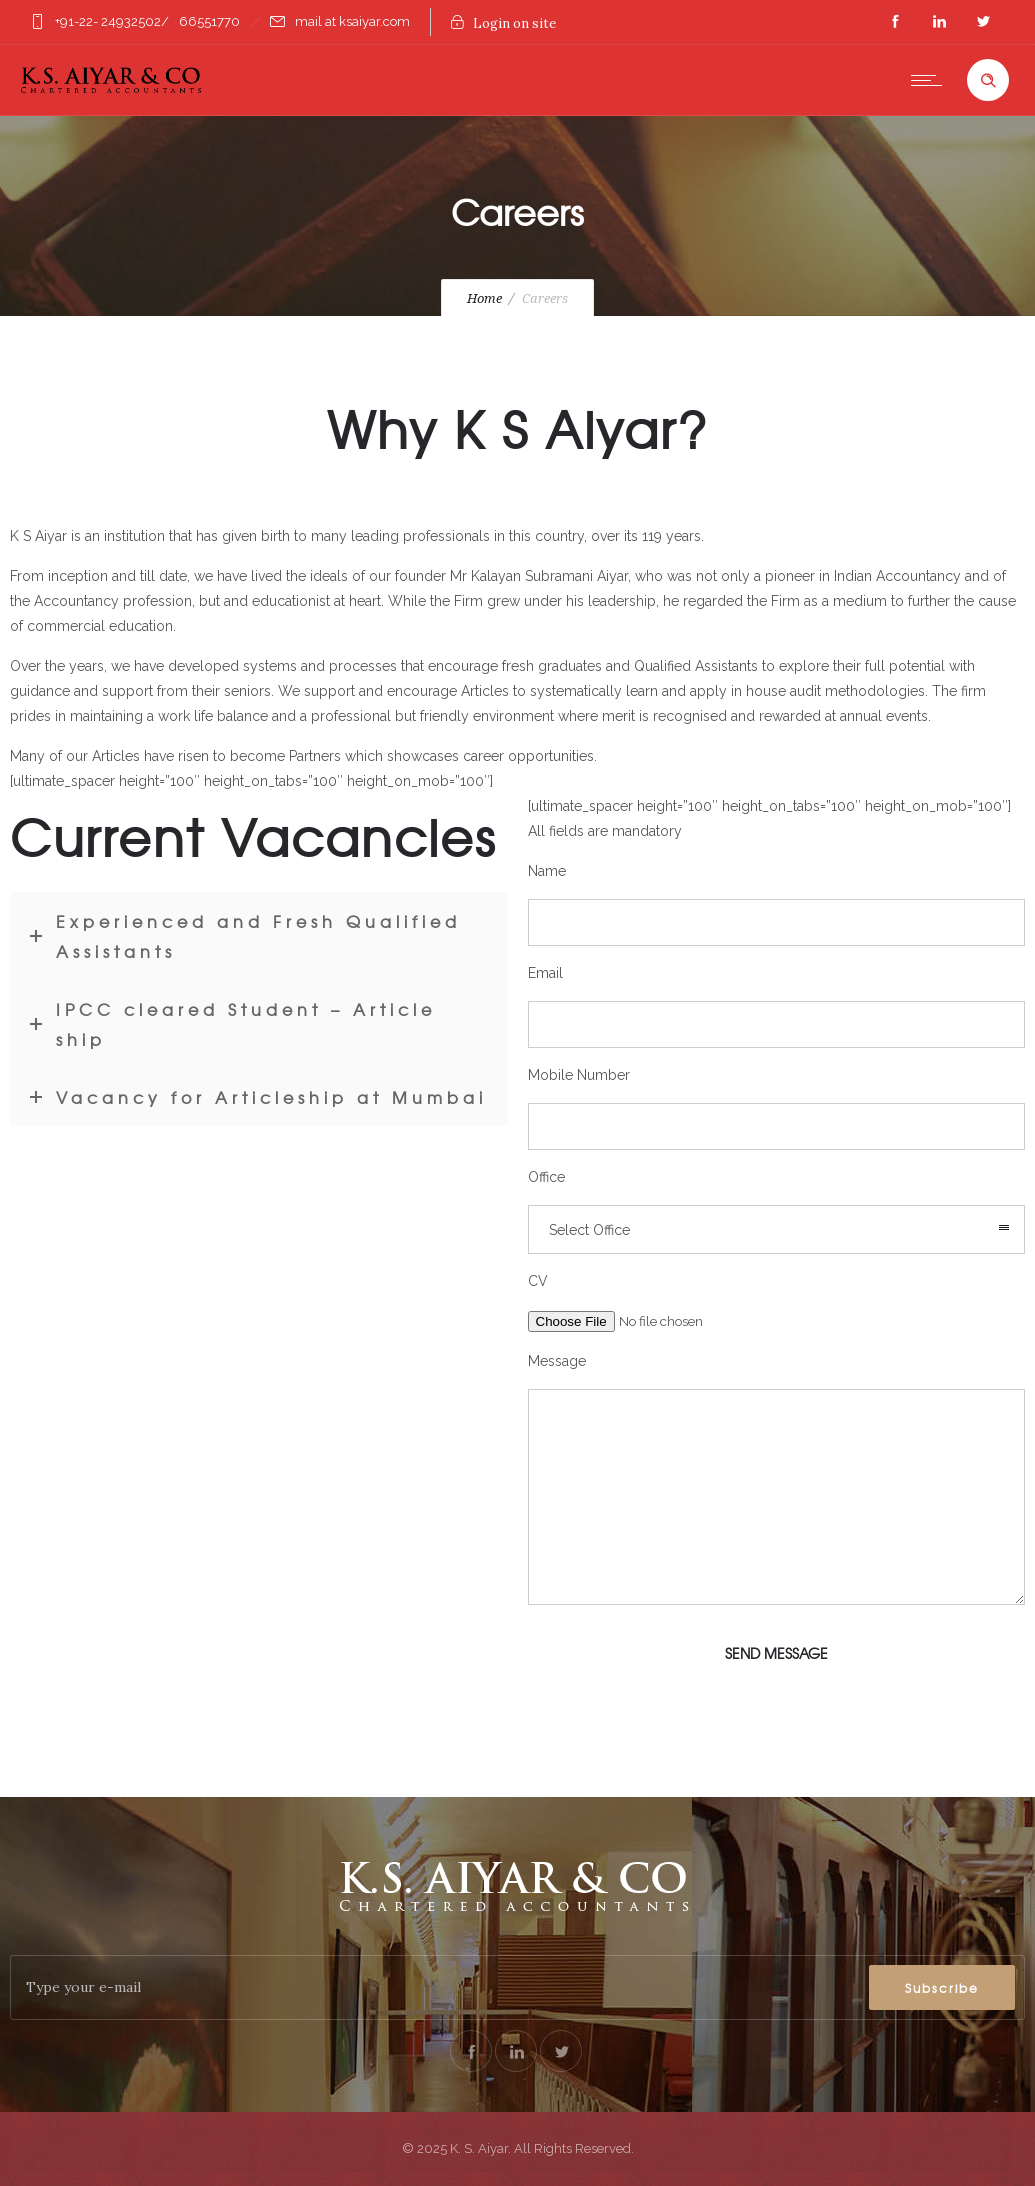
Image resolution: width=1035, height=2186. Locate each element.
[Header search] (988, 81)
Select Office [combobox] (589, 1230)
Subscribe (942, 1988)
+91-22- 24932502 (108, 21)
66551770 (209, 21)
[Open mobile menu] (931, 80)
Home (484, 298)
